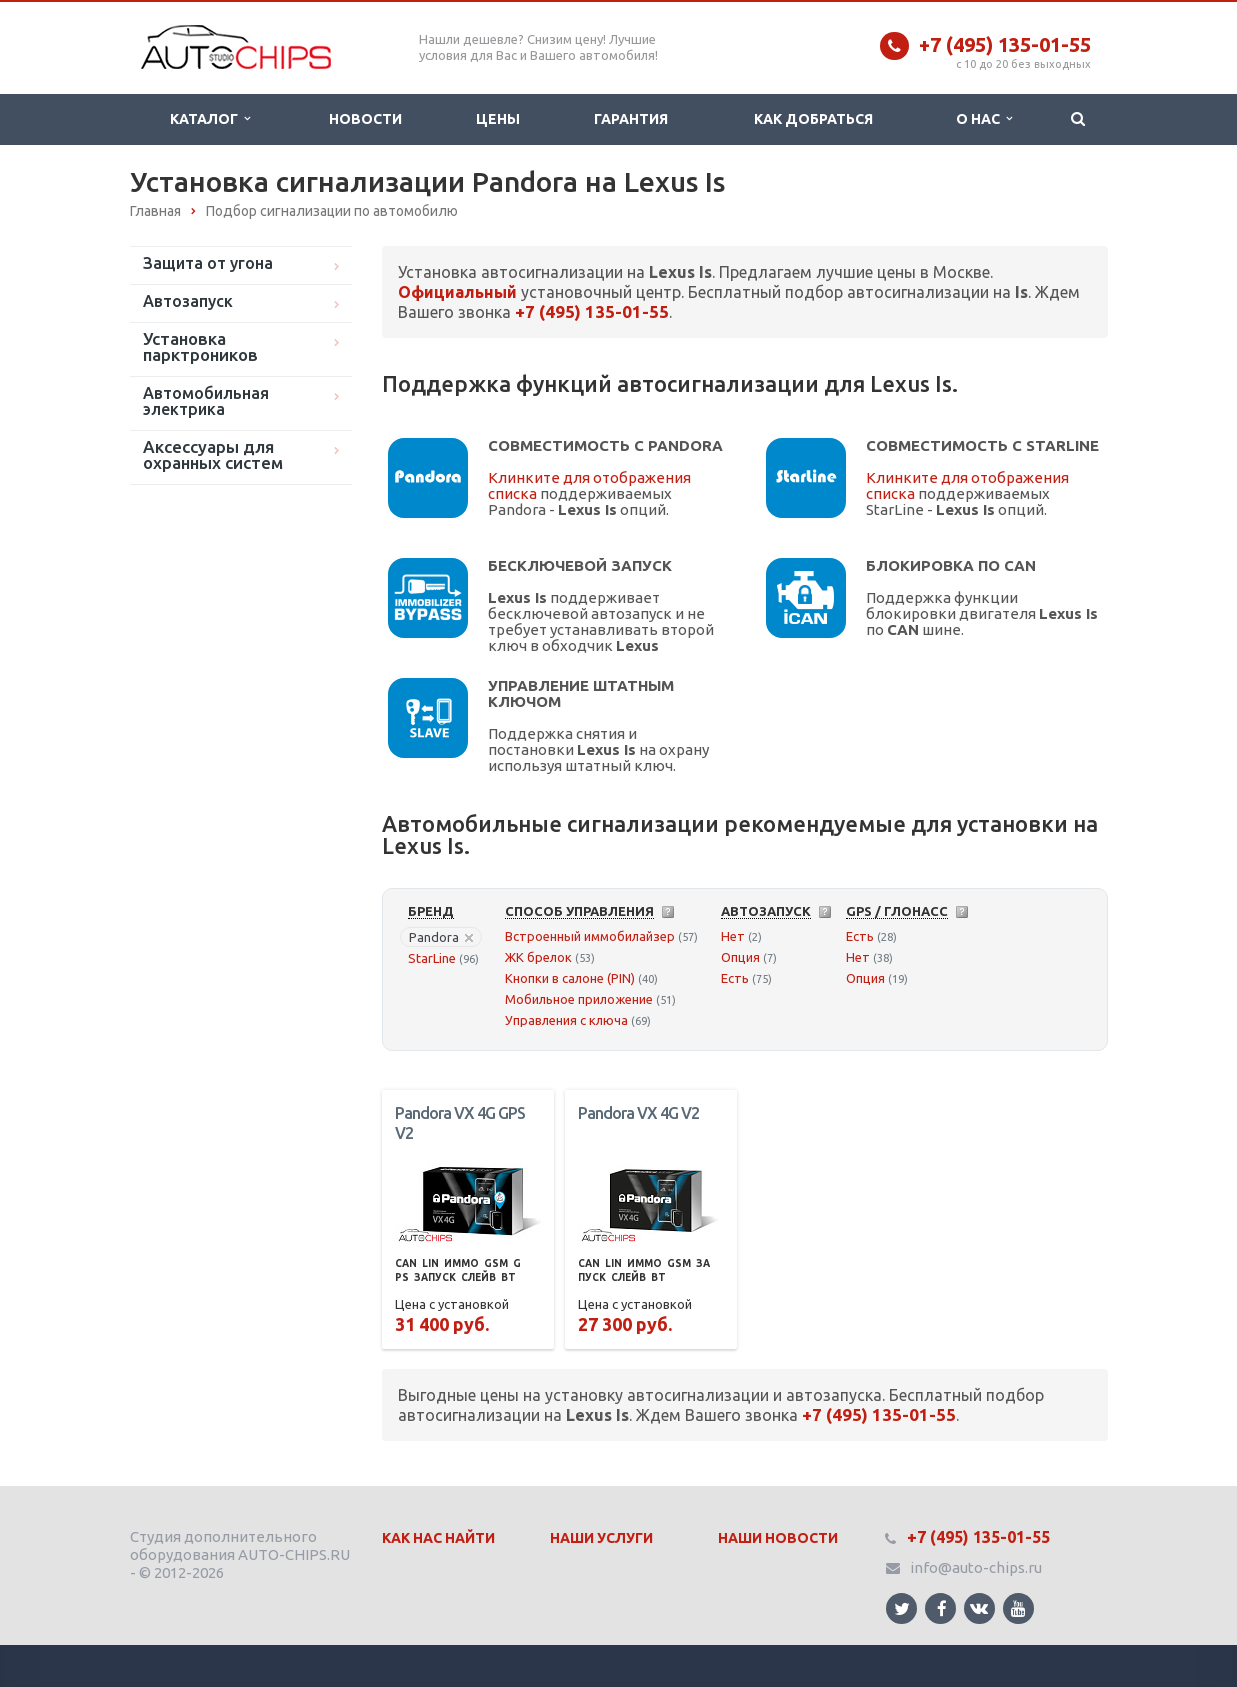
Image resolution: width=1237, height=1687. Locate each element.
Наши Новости (778, 1538)
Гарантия (631, 119)
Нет (733, 936)
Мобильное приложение (579, 999)
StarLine (432, 958)
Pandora (441, 937)
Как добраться (813, 119)
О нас (984, 119)
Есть (735, 978)
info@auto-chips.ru (976, 1567)
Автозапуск (188, 301)
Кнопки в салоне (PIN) (570, 978)
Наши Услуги (601, 1538)
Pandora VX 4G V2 (638, 1113)
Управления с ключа (566, 1020)
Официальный (457, 292)
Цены (498, 119)
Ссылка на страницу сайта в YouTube (1018, 1608)
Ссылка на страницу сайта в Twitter (902, 1608)
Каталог (210, 119)
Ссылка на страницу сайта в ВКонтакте (979, 1607)
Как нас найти (438, 1538)
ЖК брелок (538, 957)
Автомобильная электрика (206, 401)
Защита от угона (208, 263)
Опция (740, 957)
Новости (365, 119)
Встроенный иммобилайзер (590, 936)
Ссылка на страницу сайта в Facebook (942, 1608)
